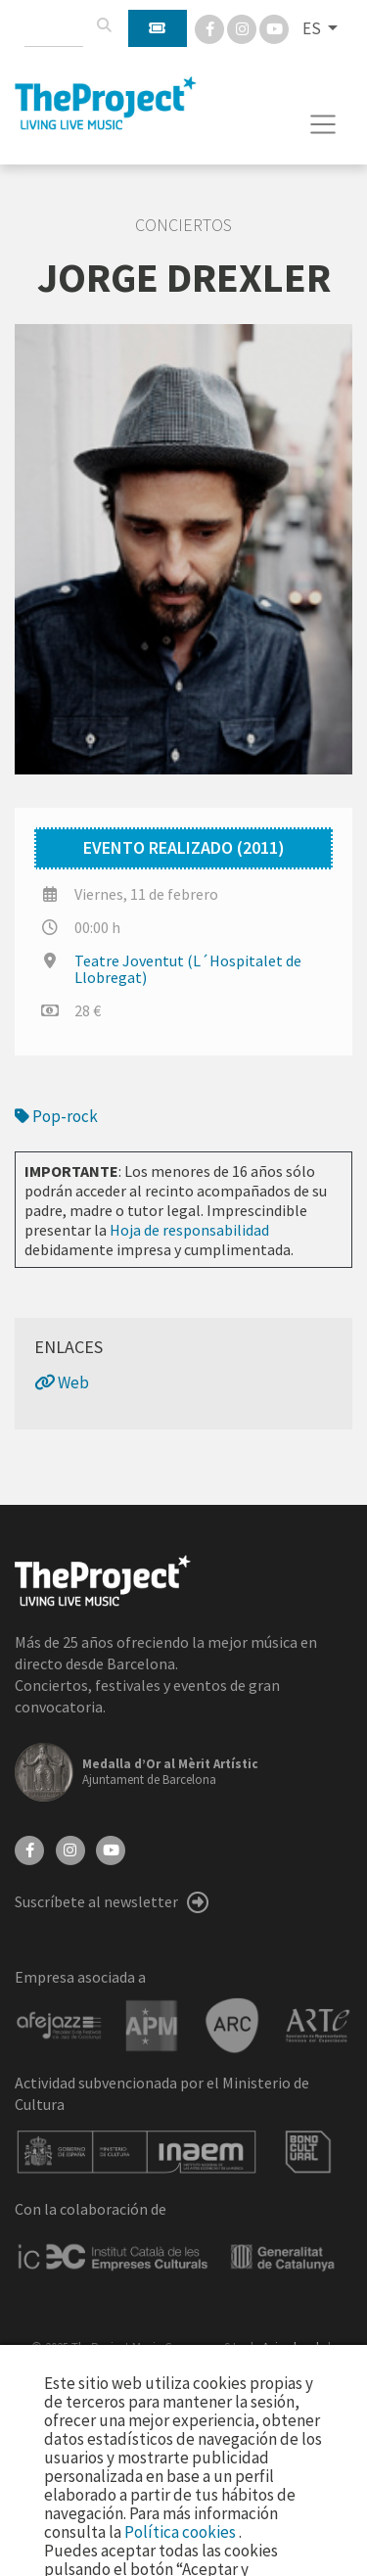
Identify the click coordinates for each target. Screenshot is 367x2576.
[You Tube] (274, 27)
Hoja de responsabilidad (189, 1230)
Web (61, 1382)
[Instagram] (243, 27)
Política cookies (181, 2532)
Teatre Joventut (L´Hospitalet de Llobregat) (187, 969)
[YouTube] (110, 1848)
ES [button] (313, 28)
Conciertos (183, 225)
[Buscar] (103, 25)
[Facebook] (211, 27)
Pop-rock (56, 1116)
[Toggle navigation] (323, 124)
